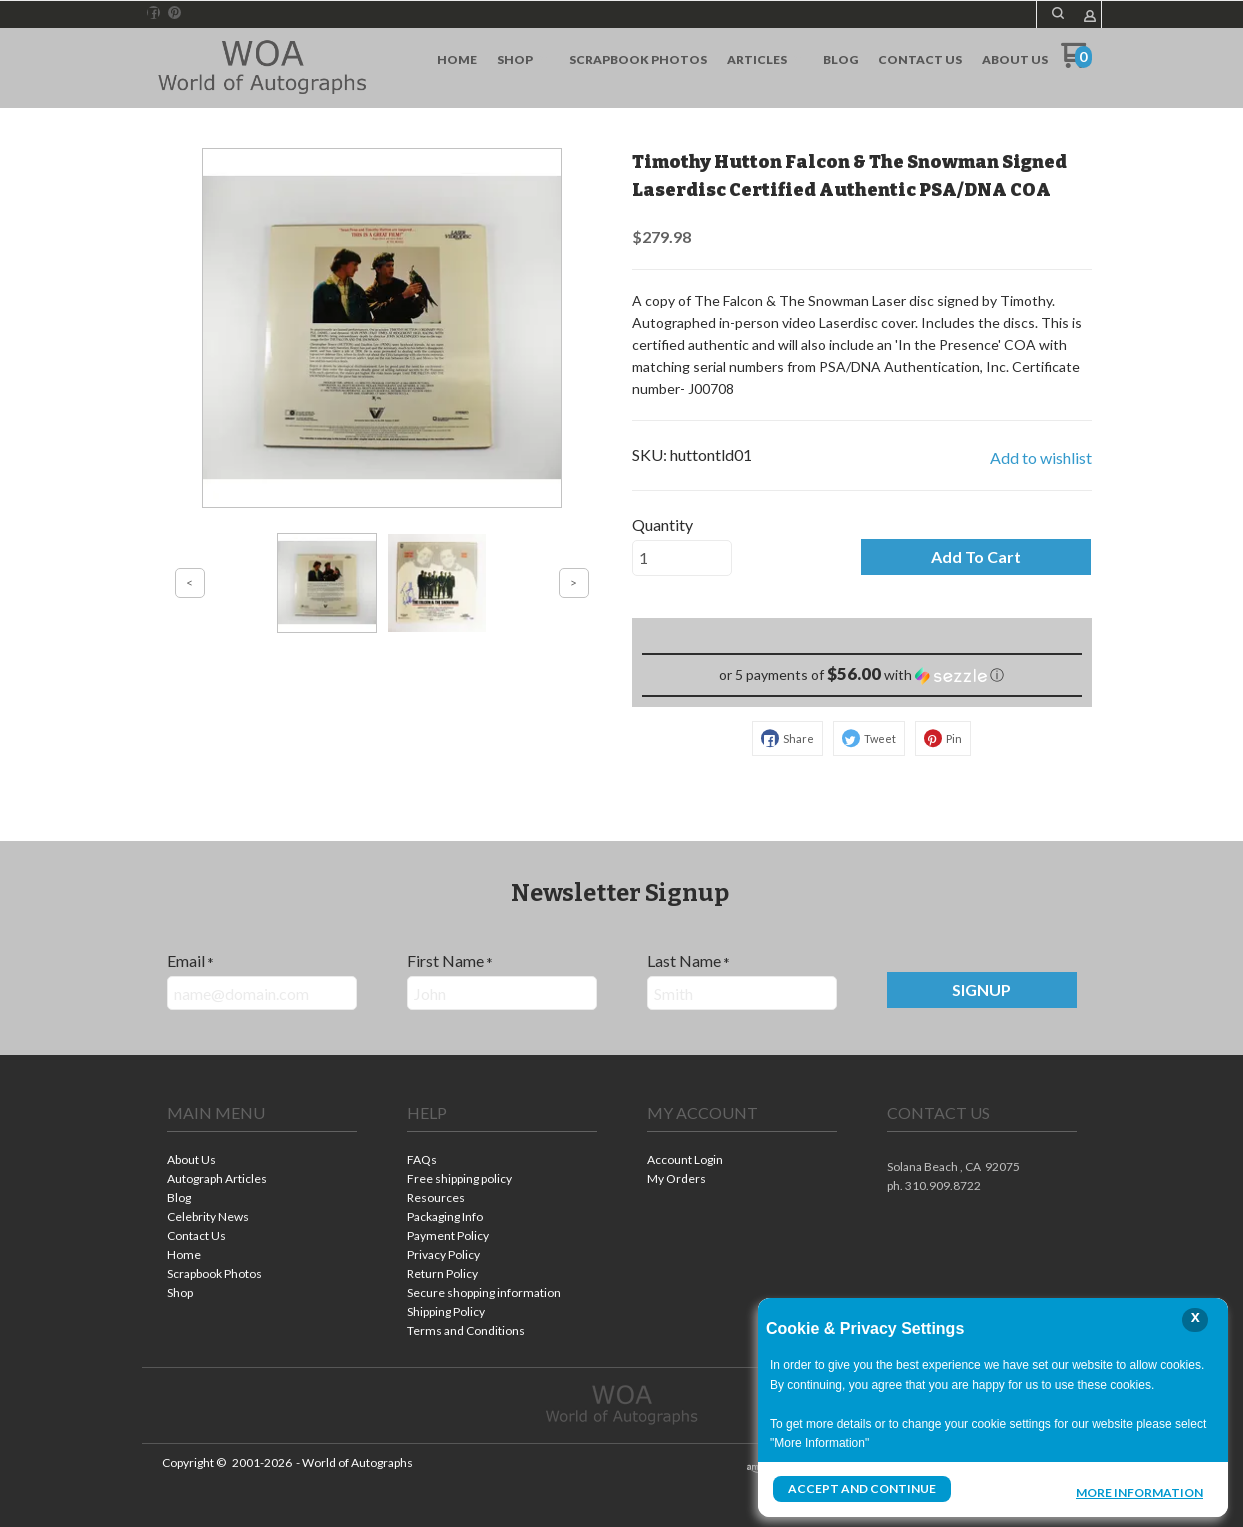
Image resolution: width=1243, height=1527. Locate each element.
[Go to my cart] (1076, 62)
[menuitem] (457, 60)
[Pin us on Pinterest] (175, 13)
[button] (1058, 13)
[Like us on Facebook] (153, 13)
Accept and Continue (862, 1488)
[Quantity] (682, 558)
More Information (1139, 1491)
